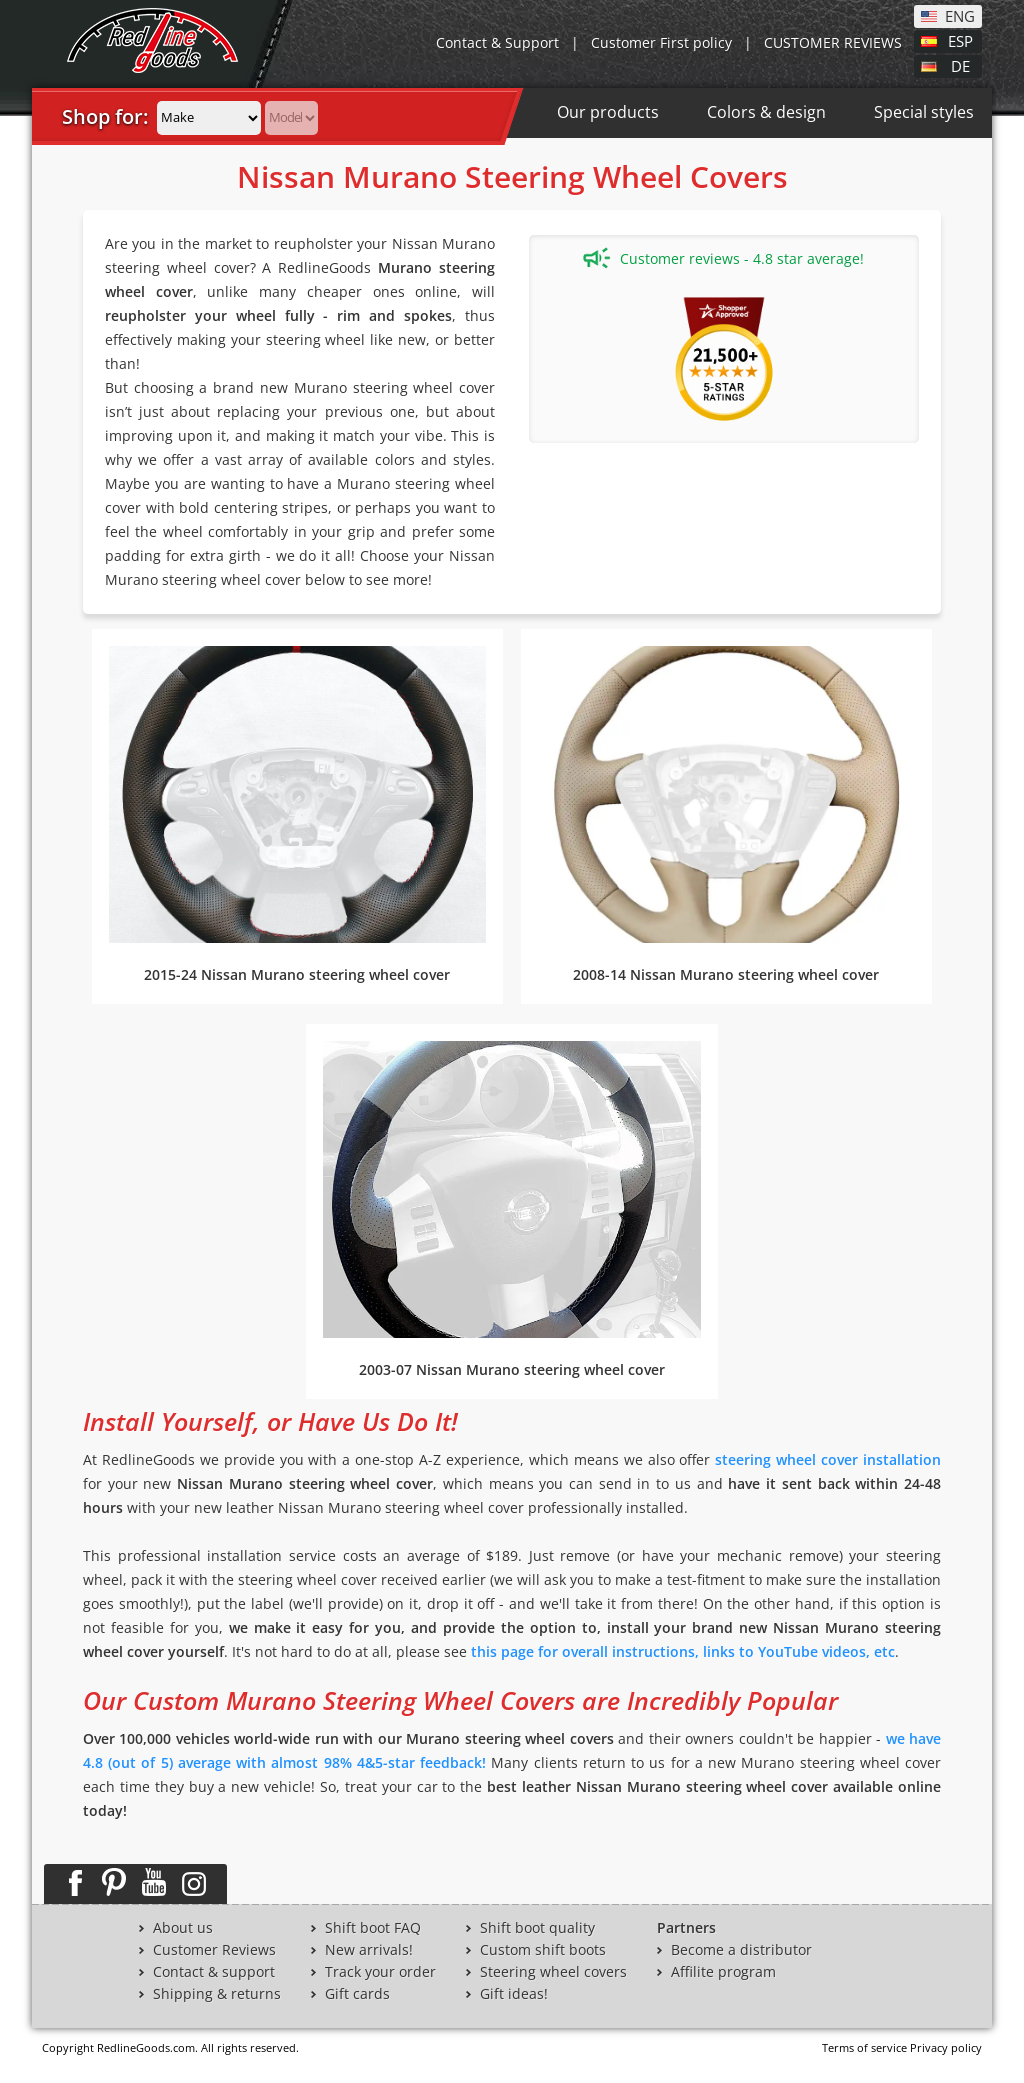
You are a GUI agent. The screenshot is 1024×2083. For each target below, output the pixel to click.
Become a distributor (741, 1950)
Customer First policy (661, 42)
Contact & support (214, 1972)
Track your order (380, 1972)
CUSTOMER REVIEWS (833, 42)
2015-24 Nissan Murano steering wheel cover (297, 974)
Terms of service (864, 2047)
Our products (608, 112)
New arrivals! (369, 1950)
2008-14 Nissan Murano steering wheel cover (726, 974)
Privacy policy (946, 2047)
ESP (960, 40)
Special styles (924, 112)
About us (183, 1928)
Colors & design (766, 112)
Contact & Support (497, 42)
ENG (960, 15)
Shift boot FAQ (373, 1928)
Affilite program (723, 1972)
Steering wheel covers (553, 1972)
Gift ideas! (514, 1994)
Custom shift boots (543, 1950)
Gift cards (357, 1994)
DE (960, 65)
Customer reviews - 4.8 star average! (723, 258)
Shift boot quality (537, 1928)
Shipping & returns (217, 1994)
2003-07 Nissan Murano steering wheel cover (512, 1369)
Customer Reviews (214, 1950)
